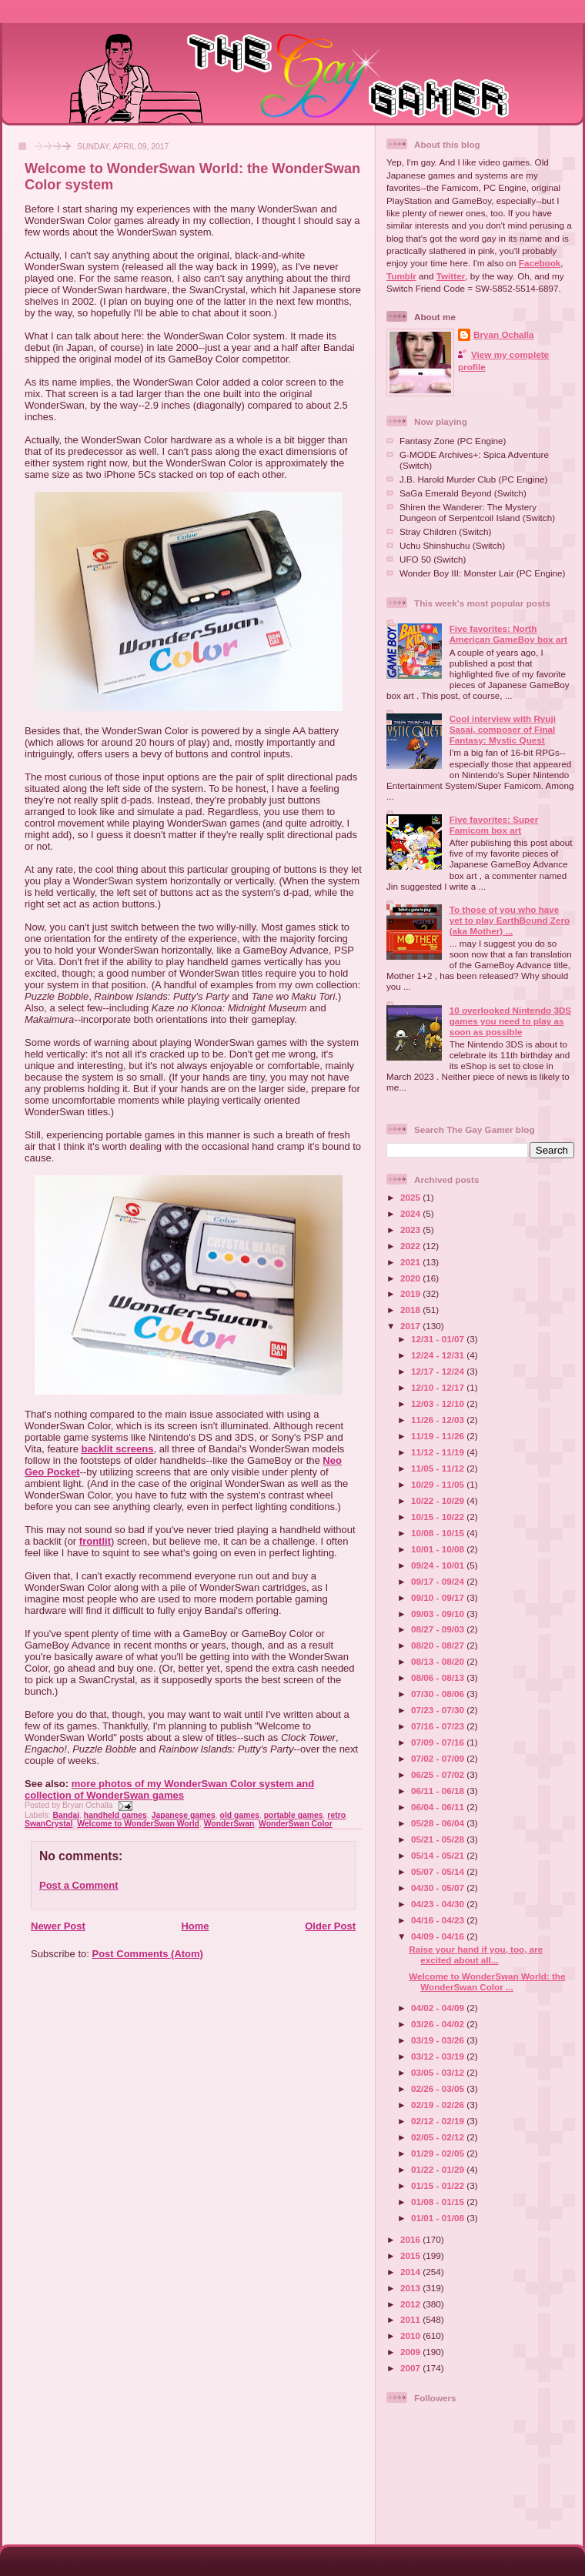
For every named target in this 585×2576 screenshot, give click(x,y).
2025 (411, 1197)
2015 (411, 2255)
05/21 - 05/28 (438, 1839)
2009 (411, 2352)
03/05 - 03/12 (438, 2072)
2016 (411, 2239)
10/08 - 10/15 (438, 1533)
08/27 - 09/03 (438, 1629)
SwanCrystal (48, 1823)
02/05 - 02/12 (438, 2137)
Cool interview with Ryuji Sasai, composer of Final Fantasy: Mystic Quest (503, 729)
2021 (411, 1262)
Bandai (65, 1815)
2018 (411, 1310)
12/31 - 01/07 (438, 1339)
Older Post (330, 1926)
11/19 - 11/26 (438, 1436)
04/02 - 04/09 (438, 2008)
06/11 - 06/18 (438, 1791)
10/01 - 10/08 (438, 1549)
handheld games (115, 1815)
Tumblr (401, 276)
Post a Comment (79, 1885)
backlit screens (117, 1449)
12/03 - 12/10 (438, 1403)
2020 (411, 1278)
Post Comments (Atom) (147, 1954)
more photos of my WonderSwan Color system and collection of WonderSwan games (169, 1789)
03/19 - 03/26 (438, 2040)
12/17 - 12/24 (438, 1371)
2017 (411, 1326)
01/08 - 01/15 (438, 2202)
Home (195, 1926)
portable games (293, 1815)
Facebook (540, 263)
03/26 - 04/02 (438, 2024)
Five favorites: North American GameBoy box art (508, 633)
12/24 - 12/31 (438, 1355)
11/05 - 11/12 (438, 1468)
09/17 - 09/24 (438, 1581)
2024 (411, 1213)
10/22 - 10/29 (438, 1500)
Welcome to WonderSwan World (138, 1823)
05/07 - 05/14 (438, 1871)
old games (239, 1815)
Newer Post (58, 1926)
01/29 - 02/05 (438, 2153)
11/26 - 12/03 (438, 1420)
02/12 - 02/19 (438, 2121)
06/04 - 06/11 (438, 1807)
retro (336, 1815)
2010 (411, 2335)
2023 (411, 1230)
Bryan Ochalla (503, 334)
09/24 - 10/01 (438, 1565)
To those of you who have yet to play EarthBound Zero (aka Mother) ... (510, 920)
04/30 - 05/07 (438, 1888)
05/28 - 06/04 (438, 1823)
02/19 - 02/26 (438, 2105)
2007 (411, 2368)
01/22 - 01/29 (438, 2169)
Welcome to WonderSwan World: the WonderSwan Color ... (487, 1981)
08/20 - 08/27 (438, 1645)
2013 (411, 2288)
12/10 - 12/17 (438, 1387)
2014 (411, 2272)
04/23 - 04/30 (438, 1904)
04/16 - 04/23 (438, 1920)
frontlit (95, 1541)
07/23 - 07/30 (438, 1710)
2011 (411, 2319)
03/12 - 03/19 (438, 2056)
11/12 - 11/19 (438, 1452)
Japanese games (184, 1815)
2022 (411, 1246)
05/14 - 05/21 (438, 1855)
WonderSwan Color (296, 1823)
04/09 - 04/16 (438, 1936)
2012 (411, 2304)
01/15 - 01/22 (438, 2185)
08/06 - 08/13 (438, 1677)
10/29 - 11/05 (438, 1484)
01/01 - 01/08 (438, 2218)
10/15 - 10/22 (438, 1517)
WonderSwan (229, 1823)
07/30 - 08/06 (438, 1694)
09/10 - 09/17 (438, 1597)
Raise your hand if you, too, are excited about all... (476, 1954)
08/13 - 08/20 (438, 1661)
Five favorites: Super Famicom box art (494, 824)
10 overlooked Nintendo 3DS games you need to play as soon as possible (510, 1021)
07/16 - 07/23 (438, 1726)
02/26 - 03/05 (438, 2088)
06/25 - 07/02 (438, 1774)
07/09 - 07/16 (438, 1742)
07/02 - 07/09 (438, 1758)
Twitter (450, 276)
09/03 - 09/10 (438, 1614)
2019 (411, 1293)
